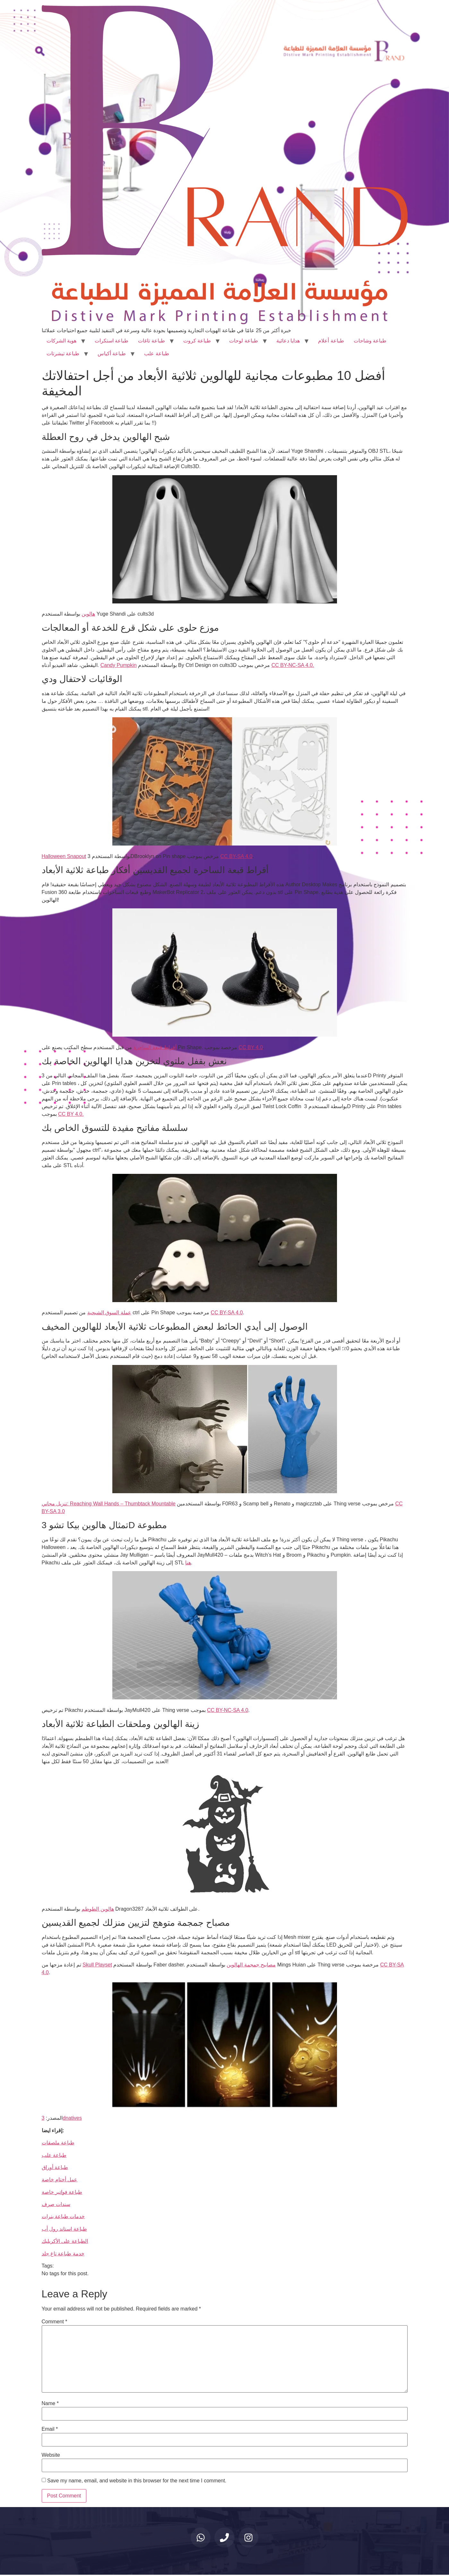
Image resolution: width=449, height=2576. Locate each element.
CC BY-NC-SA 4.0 (227, 1710)
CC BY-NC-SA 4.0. (293, 665)
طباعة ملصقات (58, 2142)
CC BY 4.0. (71, 1114)
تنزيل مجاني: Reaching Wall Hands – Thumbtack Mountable (109, 1503)
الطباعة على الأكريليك (65, 2241)
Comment (54, 2321)
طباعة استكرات (111, 340)
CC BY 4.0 (251, 1047)
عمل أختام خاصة (60, 2179)
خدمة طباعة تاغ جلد (63, 2253)
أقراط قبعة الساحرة (155, 1047)
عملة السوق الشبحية (109, 1312)
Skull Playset (97, 1964)
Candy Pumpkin (118, 665)
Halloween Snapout (64, 856)
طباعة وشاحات (370, 340)
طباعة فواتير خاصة (62, 2192)
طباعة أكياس (112, 353)
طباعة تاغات (151, 340)
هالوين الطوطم (98, 1909)
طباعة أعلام (331, 340)
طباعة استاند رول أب (64, 2229)
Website (51, 2455)
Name (50, 2403)
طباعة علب (156, 353)
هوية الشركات (61, 340)
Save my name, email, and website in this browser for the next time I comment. (136, 2480)
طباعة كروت (197, 340)
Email (50, 2429)
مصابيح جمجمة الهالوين (251, 1964)
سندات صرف (56, 2204)
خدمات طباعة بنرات (63, 2216)
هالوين (88, 614)
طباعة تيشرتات (63, 353)
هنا (188, 1562)
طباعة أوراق (55, 2167)
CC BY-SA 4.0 (236, 856)
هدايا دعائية (288, 340)
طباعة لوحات (243, 340)
